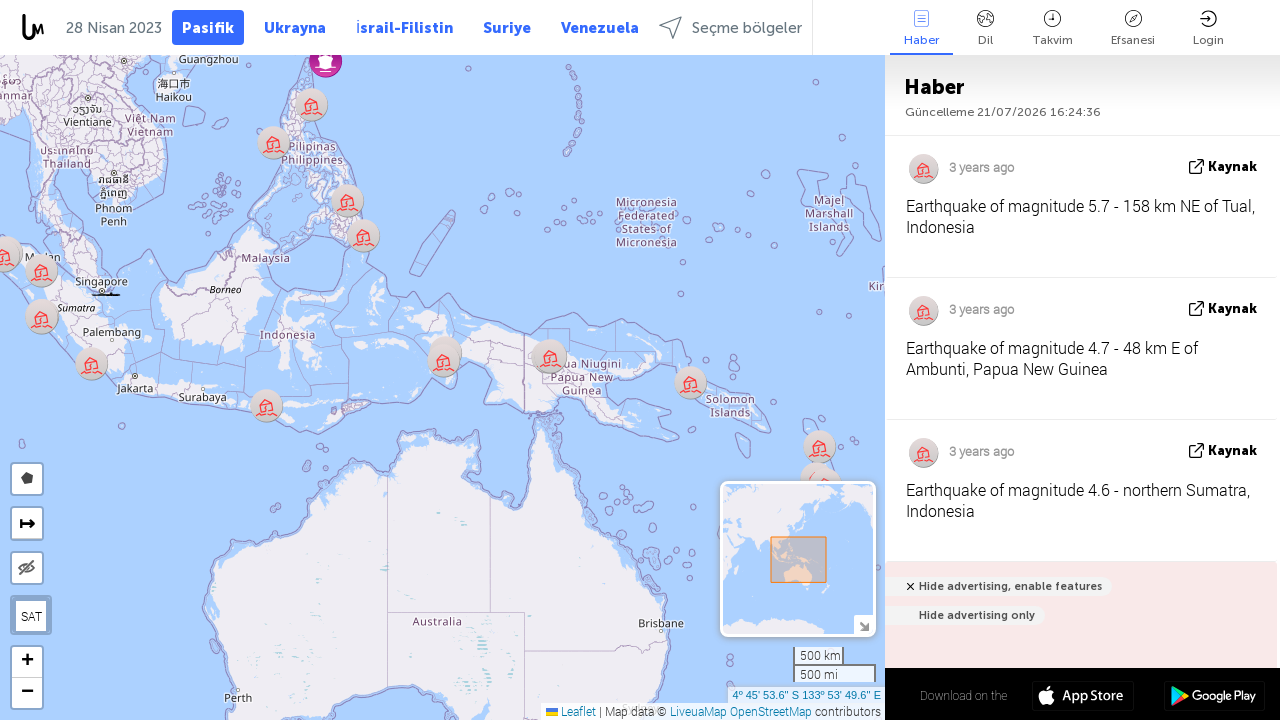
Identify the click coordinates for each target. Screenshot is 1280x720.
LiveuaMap (698, 711)
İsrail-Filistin (404, 28)
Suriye (507, 28)
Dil (985, 28)
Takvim (1052, 28)
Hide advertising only (977, 615)
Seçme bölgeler (730, 27)
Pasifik (208, 28)
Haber (921, 28)
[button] (106, 292)
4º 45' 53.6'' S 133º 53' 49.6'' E (807, 695)
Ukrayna (295, 28)
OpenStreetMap (771, 711)
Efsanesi (1133, 28)
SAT (31, 616)
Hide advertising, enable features (1010, 586)
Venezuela (600, 28)
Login (1208, 28)
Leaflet (571, 711)
